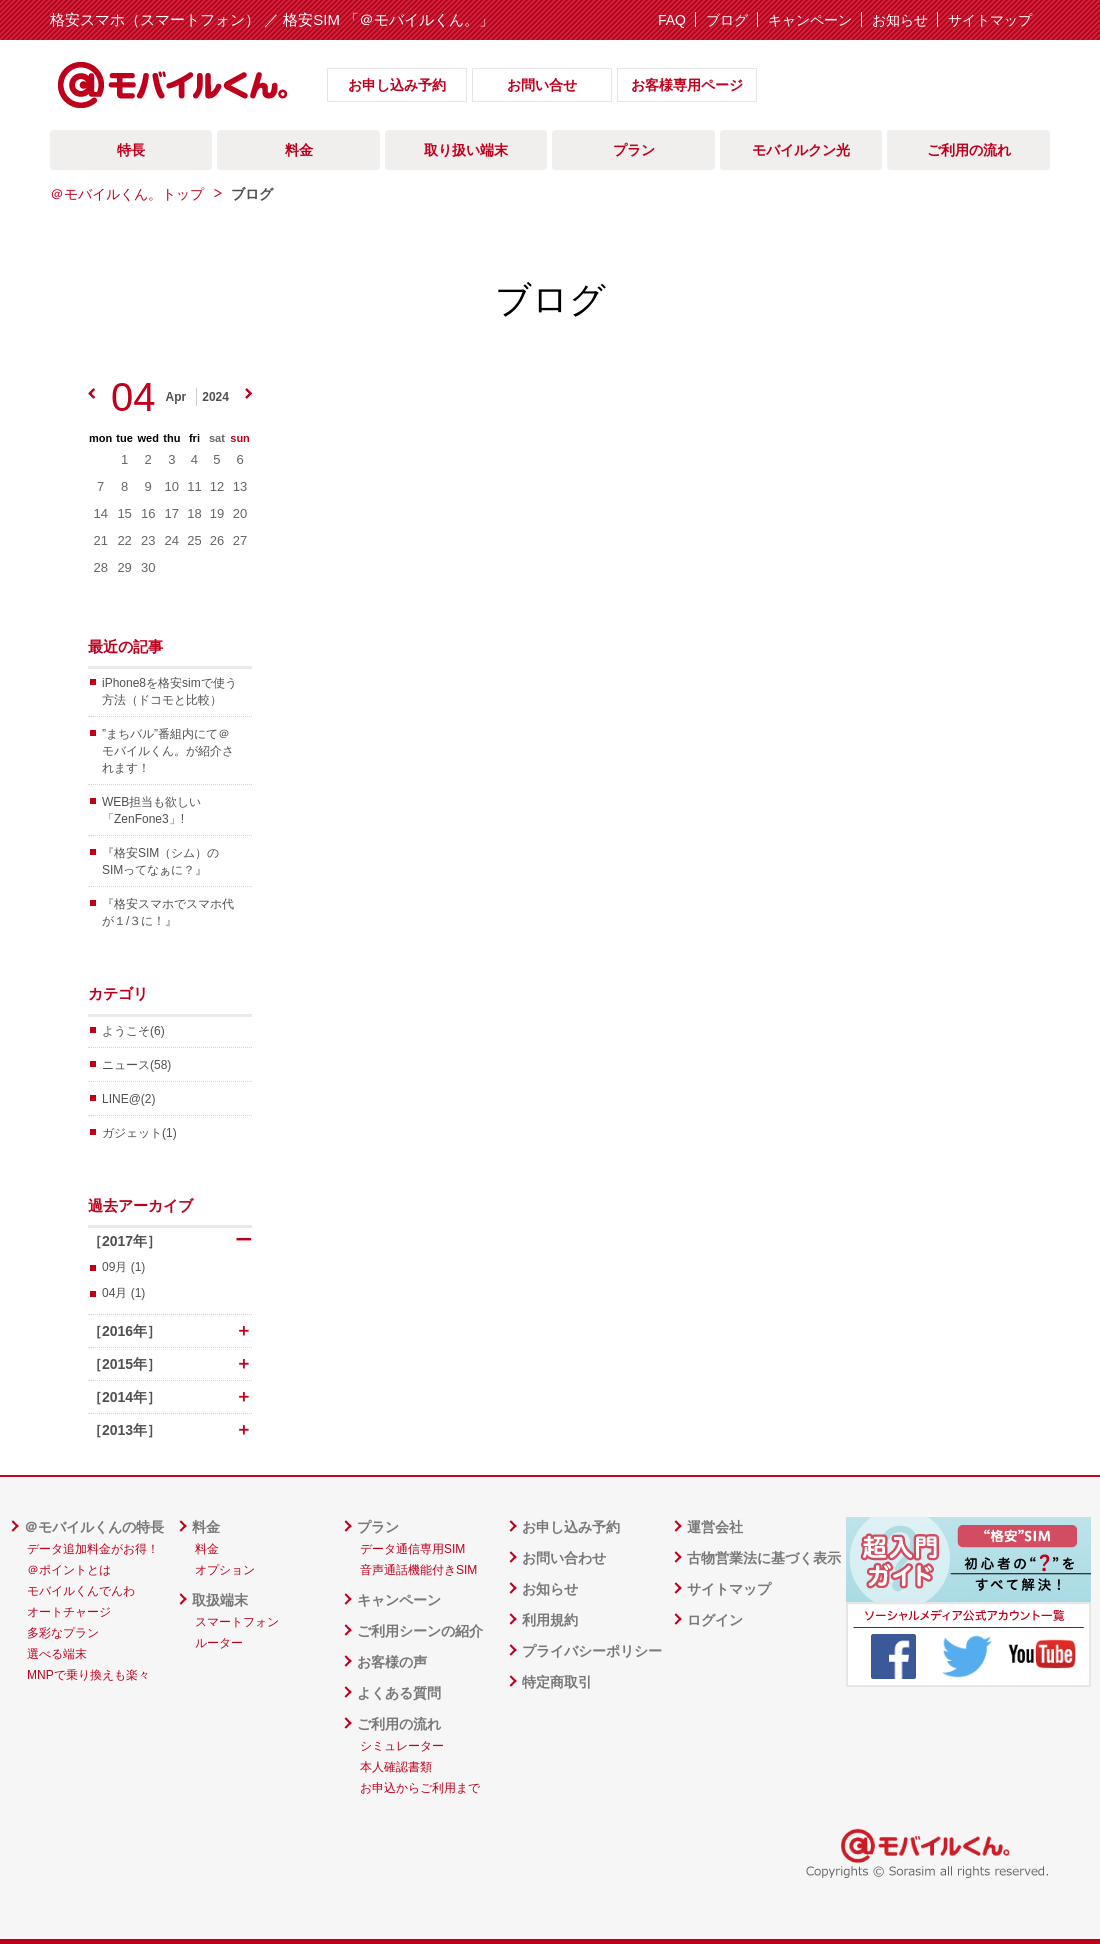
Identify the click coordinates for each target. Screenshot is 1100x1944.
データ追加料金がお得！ (93, 1549)
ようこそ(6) (133, 1031)
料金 (299, 150)
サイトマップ (990, 20)
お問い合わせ (564, 1558)
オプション (225, 1570)
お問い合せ (542, 85)
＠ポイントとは (69, 1570)
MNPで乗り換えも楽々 (88, 1675)
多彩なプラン (63, 1633)
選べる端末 (57, 1654)
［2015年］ (170, 1364)
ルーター (219, 1643)
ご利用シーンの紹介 (420, 1631)
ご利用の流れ (969, 150)
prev (91, 393)
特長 (131, 150)
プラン (634, 150)
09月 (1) (123, 1267)
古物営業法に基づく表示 (764, 1558)
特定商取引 (557, 1682)
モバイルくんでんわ (81, 1591)
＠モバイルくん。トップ (127, 194)
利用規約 (550, 1620)
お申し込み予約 (397, 85)
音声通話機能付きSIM (418, 1570)
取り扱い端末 (466, 150)
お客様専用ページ (687, 85)
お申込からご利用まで (420, 1788)
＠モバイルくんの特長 (94, 1527)
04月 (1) (123, 1293)
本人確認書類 (396, 1767)
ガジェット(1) (139, 1133)
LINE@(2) (129, 1099)
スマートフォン (237, 1622)
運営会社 (715, 1527)
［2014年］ (170, 1397)
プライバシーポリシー (592, 1651)
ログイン (715, 1620)
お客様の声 (392, 1662)
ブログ (727, 20)
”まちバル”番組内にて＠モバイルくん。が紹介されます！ (168, 751)
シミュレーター (402, 1746)
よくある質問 (399, 1693)
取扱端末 (220, 1600)
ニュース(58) (136, 1065)
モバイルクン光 (801, 150)
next (248, 393)
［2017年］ (170, 1241)
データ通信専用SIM (412, 1549)
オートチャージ (69, 1612)
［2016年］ (170, 1331)
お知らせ (900, 20)
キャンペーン (810, 20)
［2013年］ (170, 1430)
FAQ (672, 20)
